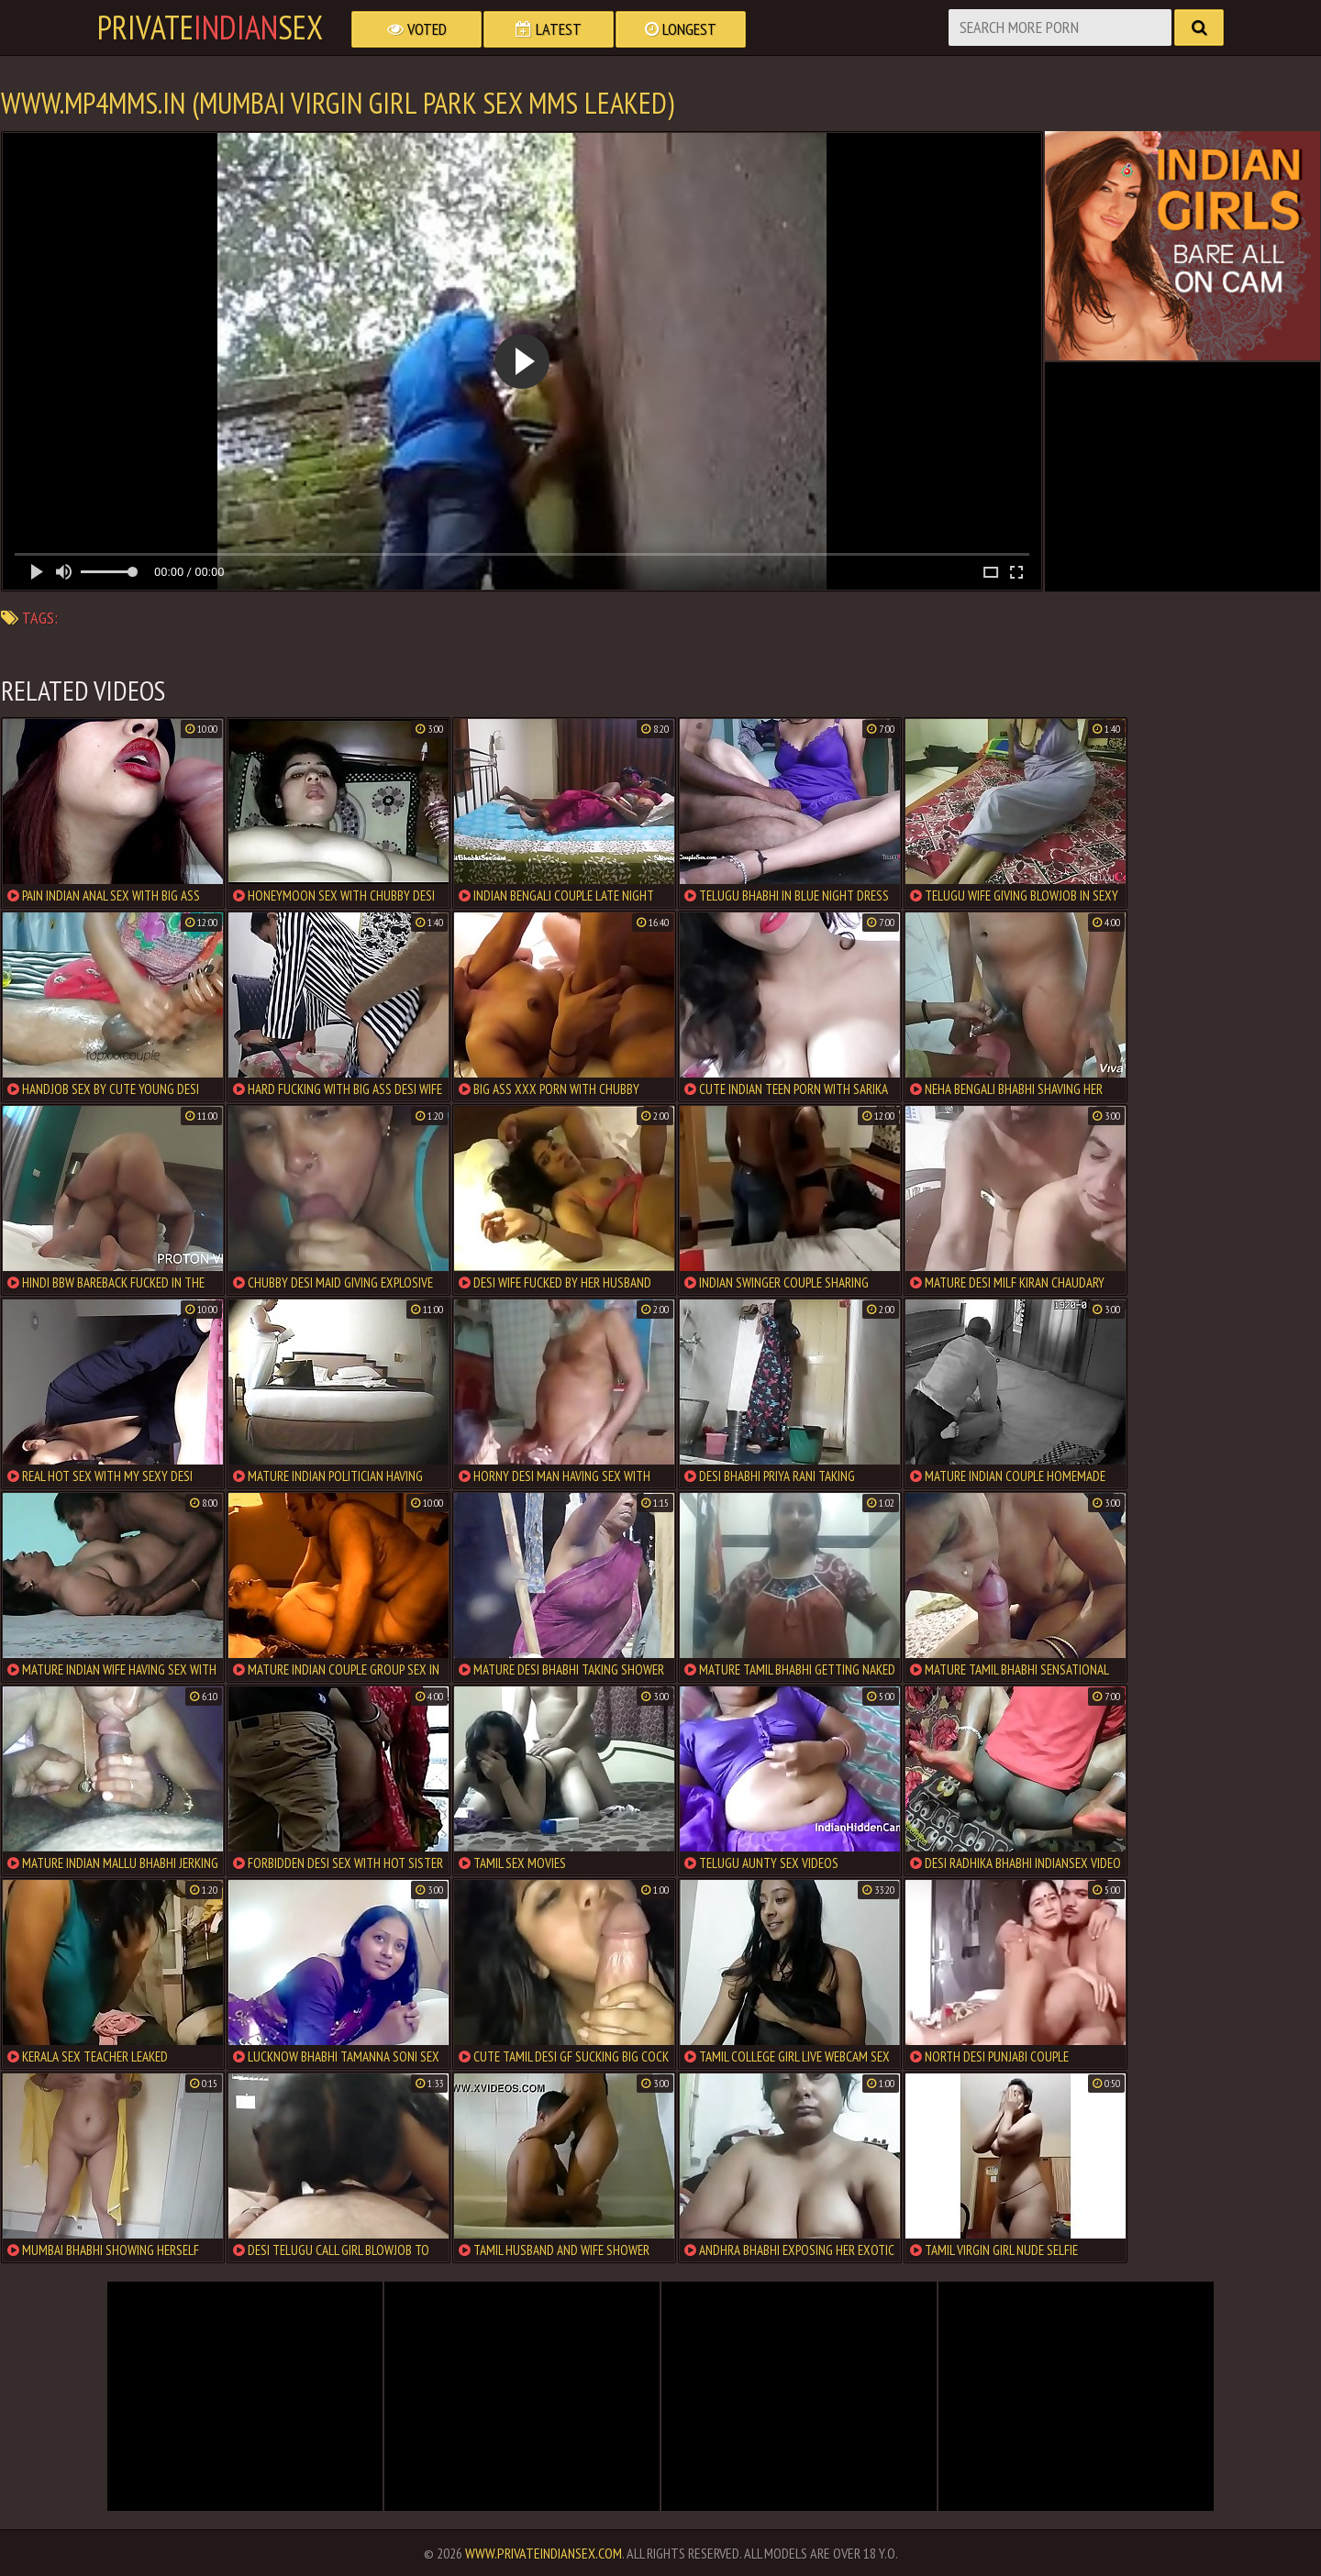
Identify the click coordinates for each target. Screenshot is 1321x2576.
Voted (417, 28)
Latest (549, 28)
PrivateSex (210, 27)
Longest (680, 28)
